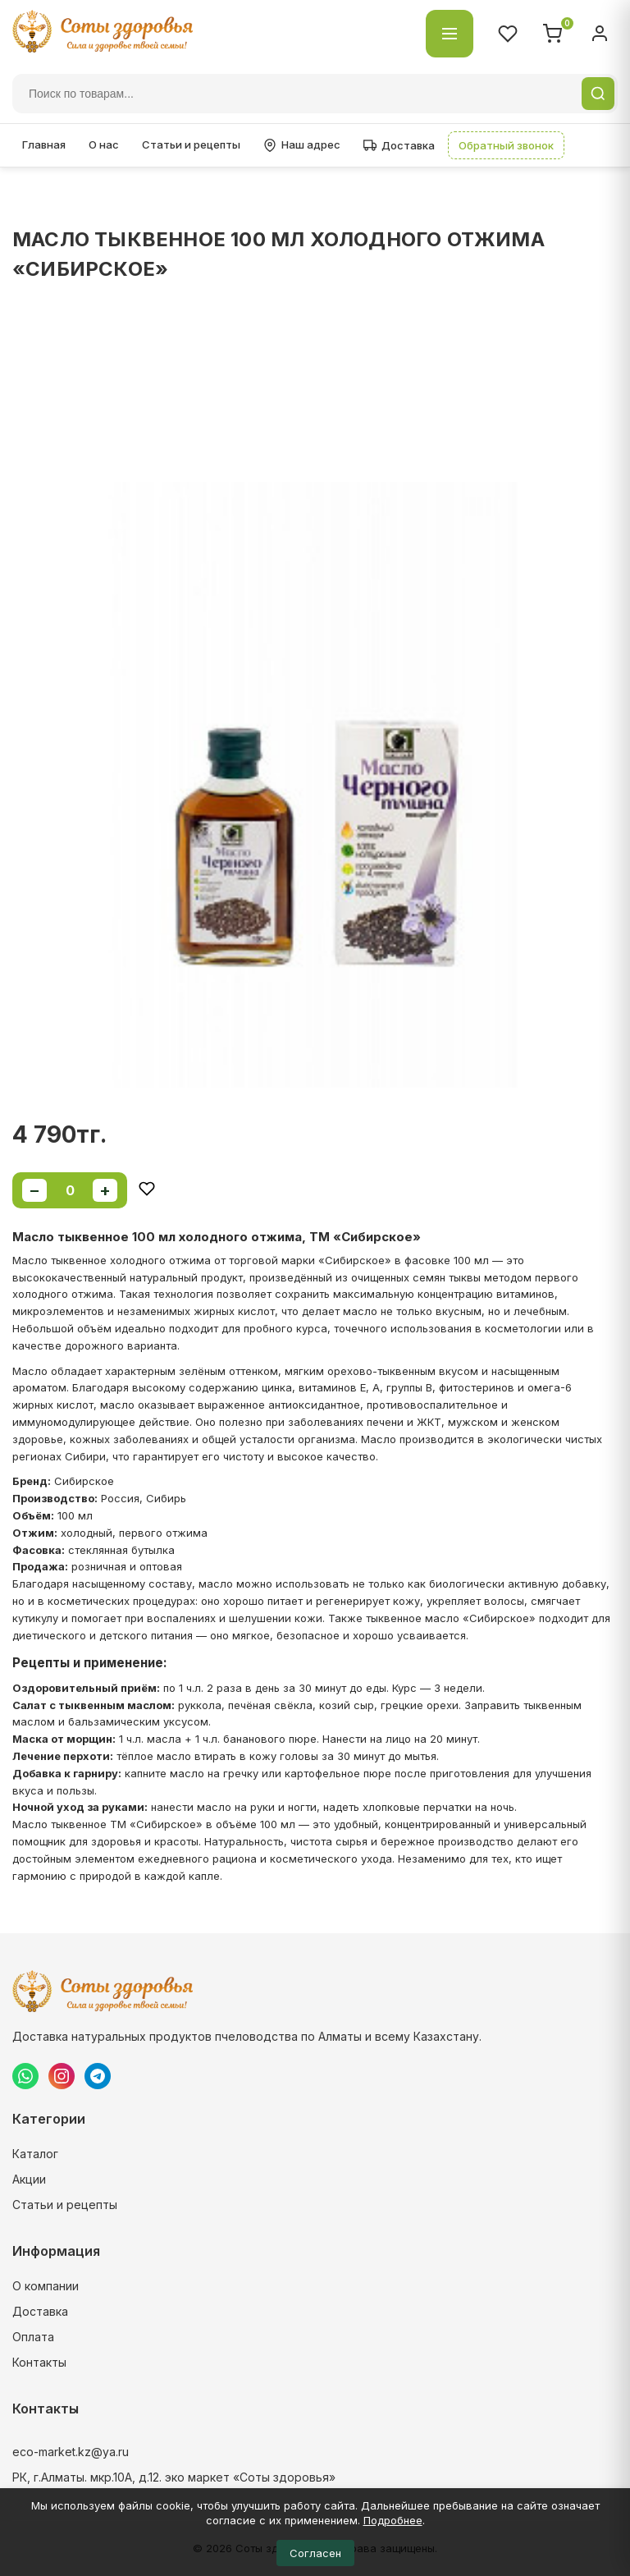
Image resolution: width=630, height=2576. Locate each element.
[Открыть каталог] (449, 33)
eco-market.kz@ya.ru (70, 2452)
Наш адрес (301, 145)
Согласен (315, 2553)
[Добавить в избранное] (147, 1189)
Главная (44, 144)
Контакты (39, 2362)
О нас (104, 144)
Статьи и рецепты (191, 144)
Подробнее (392, 2520)
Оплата (33, 2337)
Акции (29, 2179)
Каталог (35, 2154)
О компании (45, 2286)
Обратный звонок (506, 145)
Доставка (399, 145)
